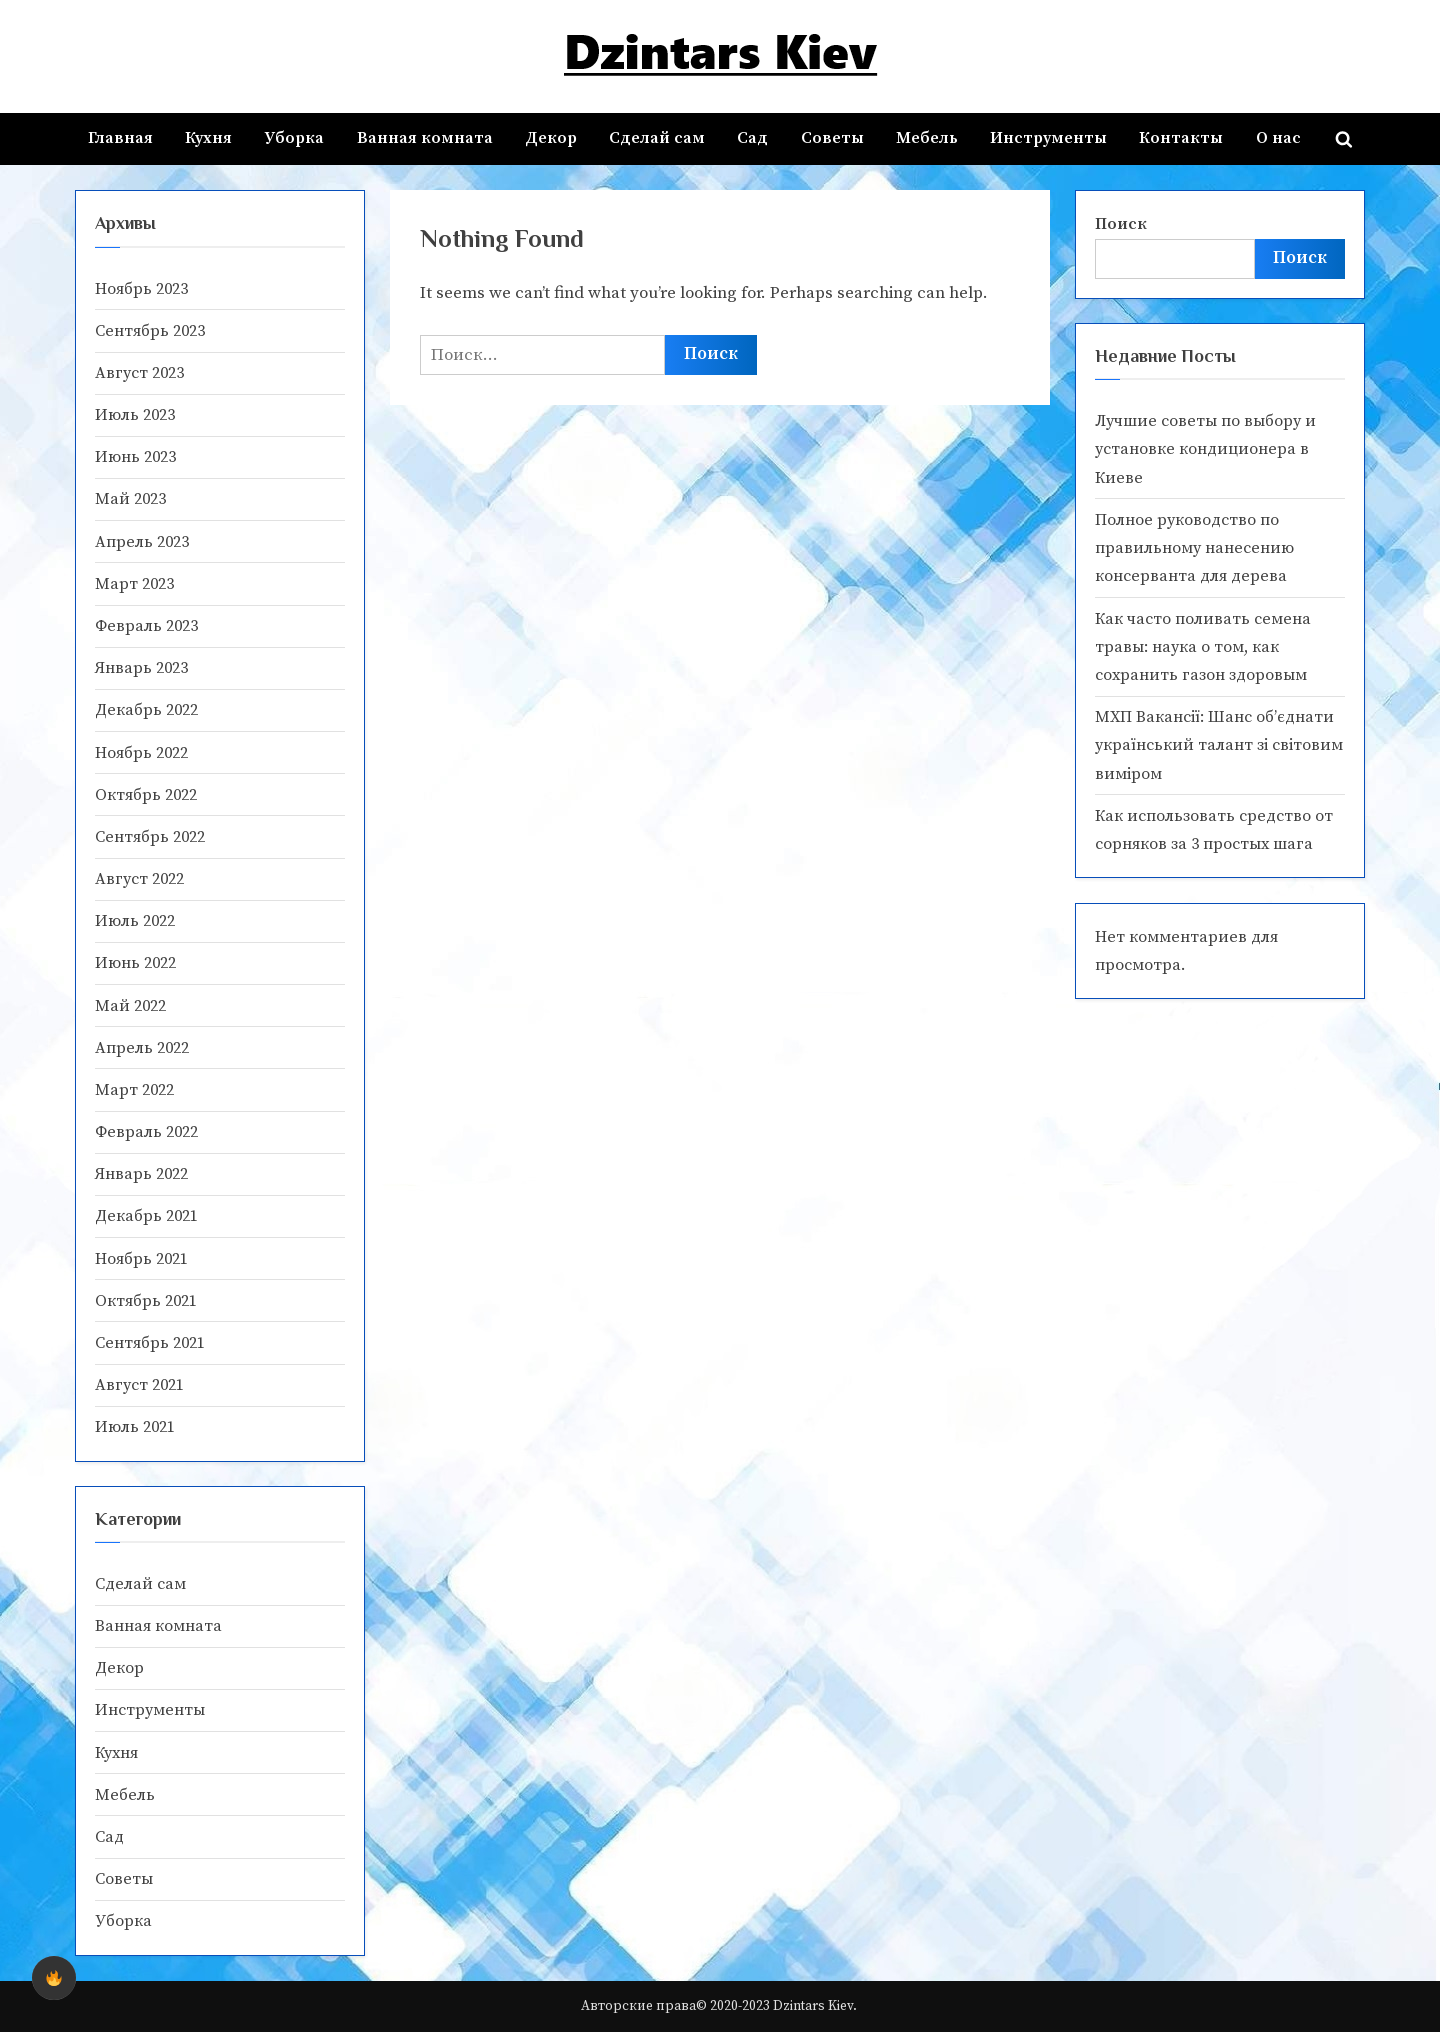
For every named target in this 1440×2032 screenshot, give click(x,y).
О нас (1278, 138)
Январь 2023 (141, 668)
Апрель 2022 (142, 1048)
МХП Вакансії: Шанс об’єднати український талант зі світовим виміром (1219, 745)
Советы (832, 138)
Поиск (1121, 224)
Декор (551, 138)
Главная (120, 138)
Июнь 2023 (135, 457)
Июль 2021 (135, 1427)
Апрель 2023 (142, 542)
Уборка (294, 138)
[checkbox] (54, 1978)
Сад (752, 138)
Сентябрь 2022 (150, 837)
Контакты (1181, 138)
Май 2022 (130, 1006)
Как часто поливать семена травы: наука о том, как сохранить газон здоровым (1203, 647)
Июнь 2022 (135, 963)
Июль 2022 (135, 921)
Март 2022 (134, 1090)
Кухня (208, 138)
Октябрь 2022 (146, 795)
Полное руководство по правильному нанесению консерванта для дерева (1194, 548)
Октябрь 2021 (146, 1301)
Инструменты (1048, 138)
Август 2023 (139, 373)
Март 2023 (134, 584)
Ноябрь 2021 (141, 1259)
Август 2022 (139, 879)
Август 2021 (139, 1385)
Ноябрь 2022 (141, 753)
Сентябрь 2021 (150, 1343)
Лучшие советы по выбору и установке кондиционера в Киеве (1205, 449)
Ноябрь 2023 (141, 289)
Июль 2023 (135, 415)
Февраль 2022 (146, 1132)
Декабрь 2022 (146, 710)
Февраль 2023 (146, 626)
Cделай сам (657, 138)
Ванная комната (425, 138)
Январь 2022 (141, 1174)
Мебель (927, 138)
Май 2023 (130, 499)
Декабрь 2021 (146, 1216)
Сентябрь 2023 (150, 331)
